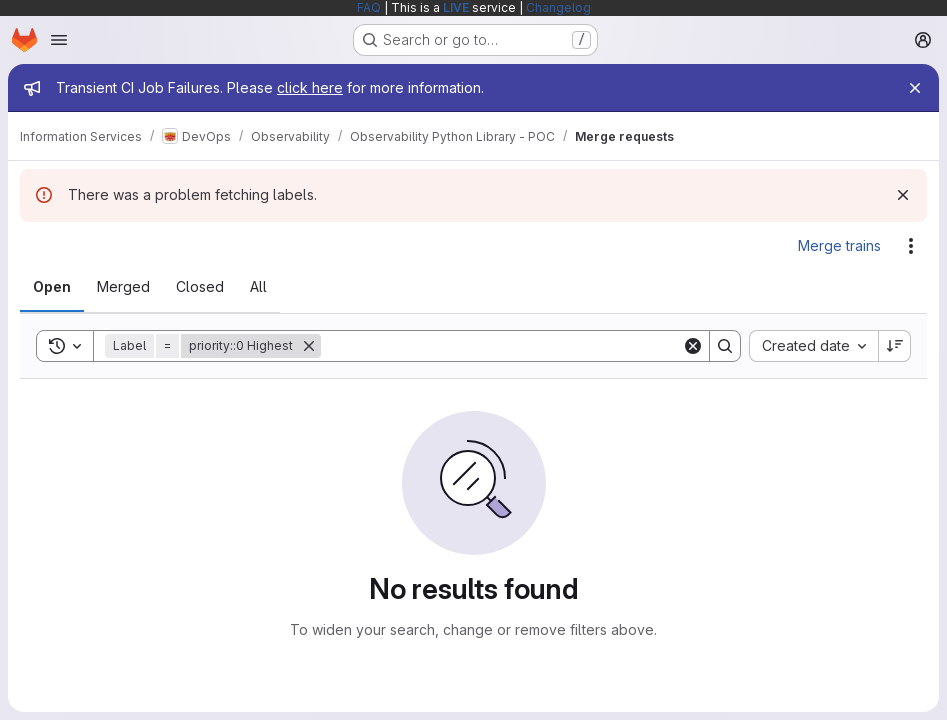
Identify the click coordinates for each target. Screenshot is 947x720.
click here (310, 87)
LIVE (456, 7)
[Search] (501, 346)
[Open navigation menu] (59, 40)
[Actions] (911, 246)
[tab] (52, 287)
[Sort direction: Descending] (895, 346)
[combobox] (813, 346)
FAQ (369, 7)
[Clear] (693, 346)
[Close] (915, 88)
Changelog (558, 7)
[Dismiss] (903, 195)
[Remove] (309, 346)
